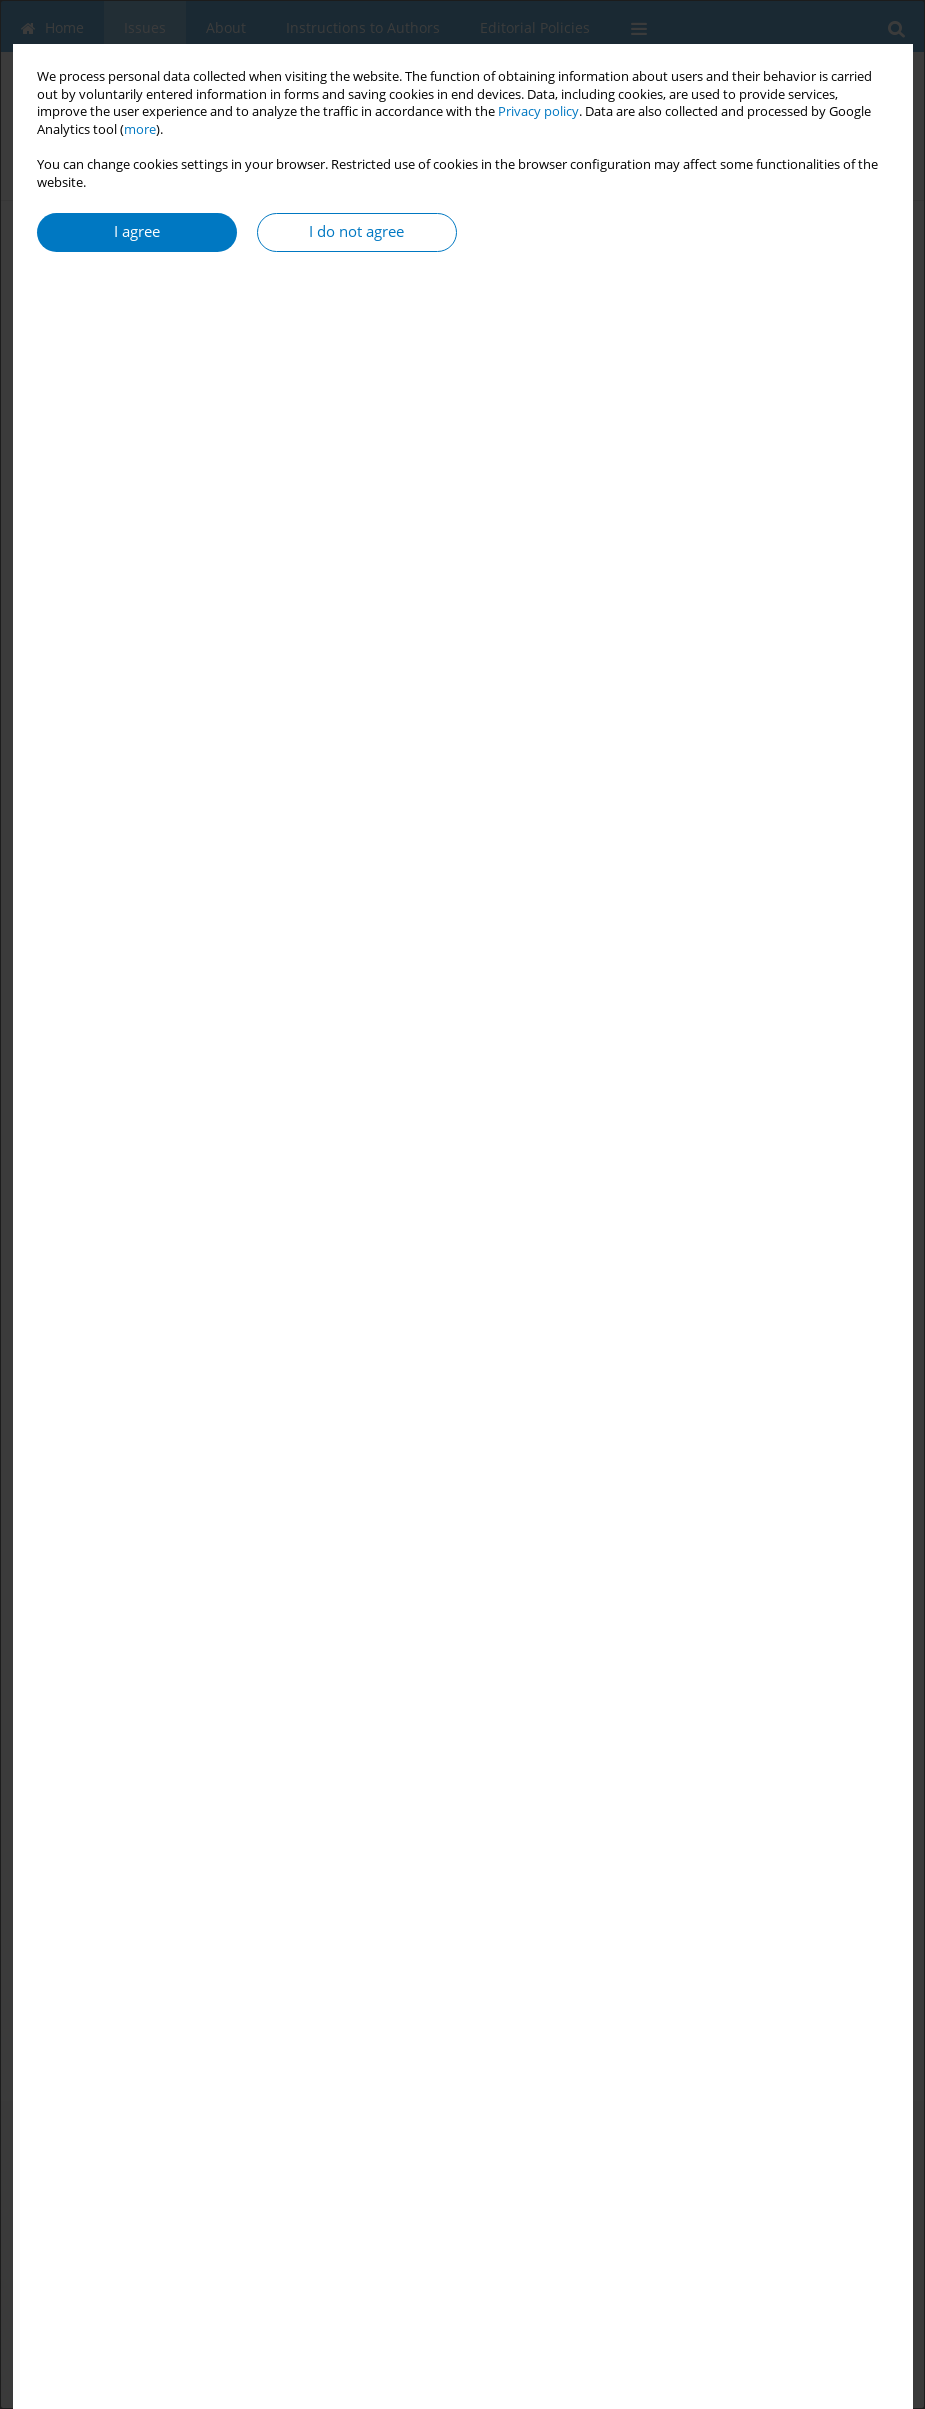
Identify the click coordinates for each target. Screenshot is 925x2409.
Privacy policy (538, 111)
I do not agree (356, 231)
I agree (137, 231)
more (140, 129)
